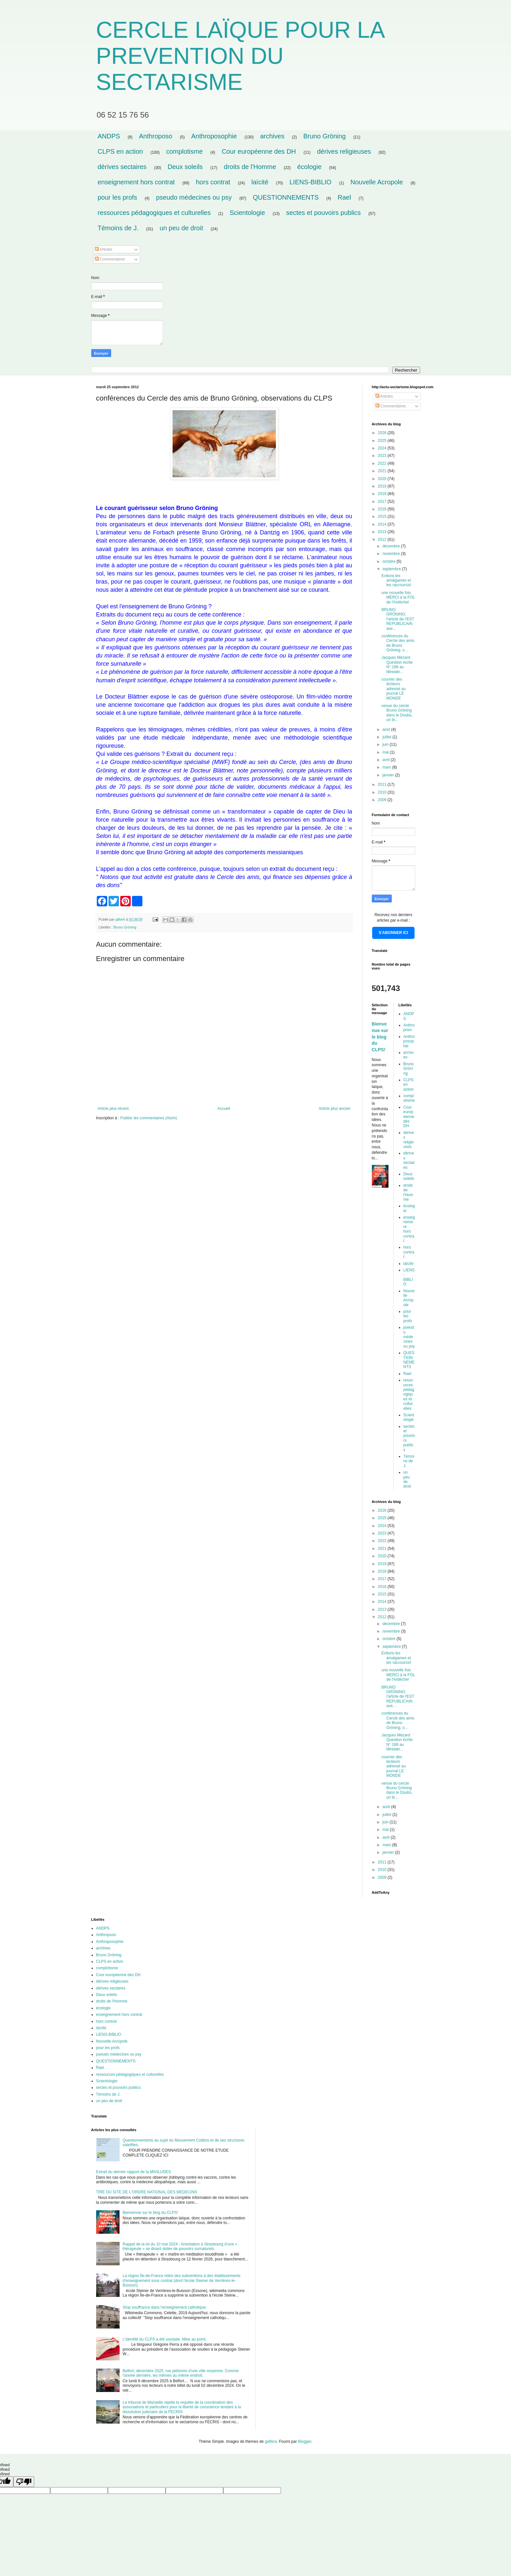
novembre (391, 553)
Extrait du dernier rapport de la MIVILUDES (133, 2172)
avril (386, 759)
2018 (382, 493)
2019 (382, 486)
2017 (382, 501)
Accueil (223, 1108)
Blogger (304, 2441)
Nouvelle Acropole (376, 182)
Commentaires (110, 259)
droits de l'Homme (250, 166)
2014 (382, 524)
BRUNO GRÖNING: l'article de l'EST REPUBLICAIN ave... (397, 619)
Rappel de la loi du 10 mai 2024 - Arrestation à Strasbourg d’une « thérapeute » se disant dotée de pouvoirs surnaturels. (180, 2246)
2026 (382, 433)
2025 (382, 440)
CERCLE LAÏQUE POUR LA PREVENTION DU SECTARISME (240, 56)
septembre (392, 569)
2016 (382, 509)
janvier (388, 775)
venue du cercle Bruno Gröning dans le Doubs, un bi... (396, 712)
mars (387, 767)
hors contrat (213, 182)
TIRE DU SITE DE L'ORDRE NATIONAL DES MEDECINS (146, 2192)
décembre (391, 546)
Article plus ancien (334, 1108)
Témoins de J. (118, 228)
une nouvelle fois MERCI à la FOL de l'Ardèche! (398, 597)
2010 (382, 792)
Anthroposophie (214, 136)
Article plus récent (113, 1108)
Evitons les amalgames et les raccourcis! (396, 580)
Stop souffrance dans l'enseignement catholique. (165, 2307)
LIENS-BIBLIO (310, 182)
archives (272, 136)
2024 (382, 448)
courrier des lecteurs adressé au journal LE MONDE (393, 689)
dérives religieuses (344, 151)
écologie (309, 166)
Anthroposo (155, 136)
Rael (344, 197)
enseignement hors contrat (136, 182)
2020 (382, 478)
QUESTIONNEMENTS (286, 197)
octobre (389, 561)
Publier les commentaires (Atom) (148, 1118)
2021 (382, 471)
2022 (382, 463)
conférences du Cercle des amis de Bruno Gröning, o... (397, 643)
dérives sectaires (122, 166)
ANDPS (109, 136)
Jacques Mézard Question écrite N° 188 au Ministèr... (397, 664)
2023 (382, 455)
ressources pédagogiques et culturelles (154, 212)
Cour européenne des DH (259, 151)
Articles (103, 249)
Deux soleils (185, 166)
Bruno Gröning (324, 136)
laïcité (259, 182)
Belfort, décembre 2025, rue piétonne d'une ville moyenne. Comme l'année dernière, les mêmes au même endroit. (181, 2373)
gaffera (271, 2441)
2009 (382, 800)
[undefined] (23, 2481)
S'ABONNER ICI (393, 932)
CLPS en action (120, 151)
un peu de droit (181, 228)
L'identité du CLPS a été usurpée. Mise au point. (164, 2339)
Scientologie (247, 212)
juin (385, 744)
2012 (382, 539)
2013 (382, 532)
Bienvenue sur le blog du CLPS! (380, 1036)
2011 (382, 784)
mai (386, 752)
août (386, 729)
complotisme (184, 151)
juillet (387, 737)
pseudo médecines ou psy (194, 197)
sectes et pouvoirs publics (323, 212)
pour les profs (117, 197)
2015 (382, 516)
